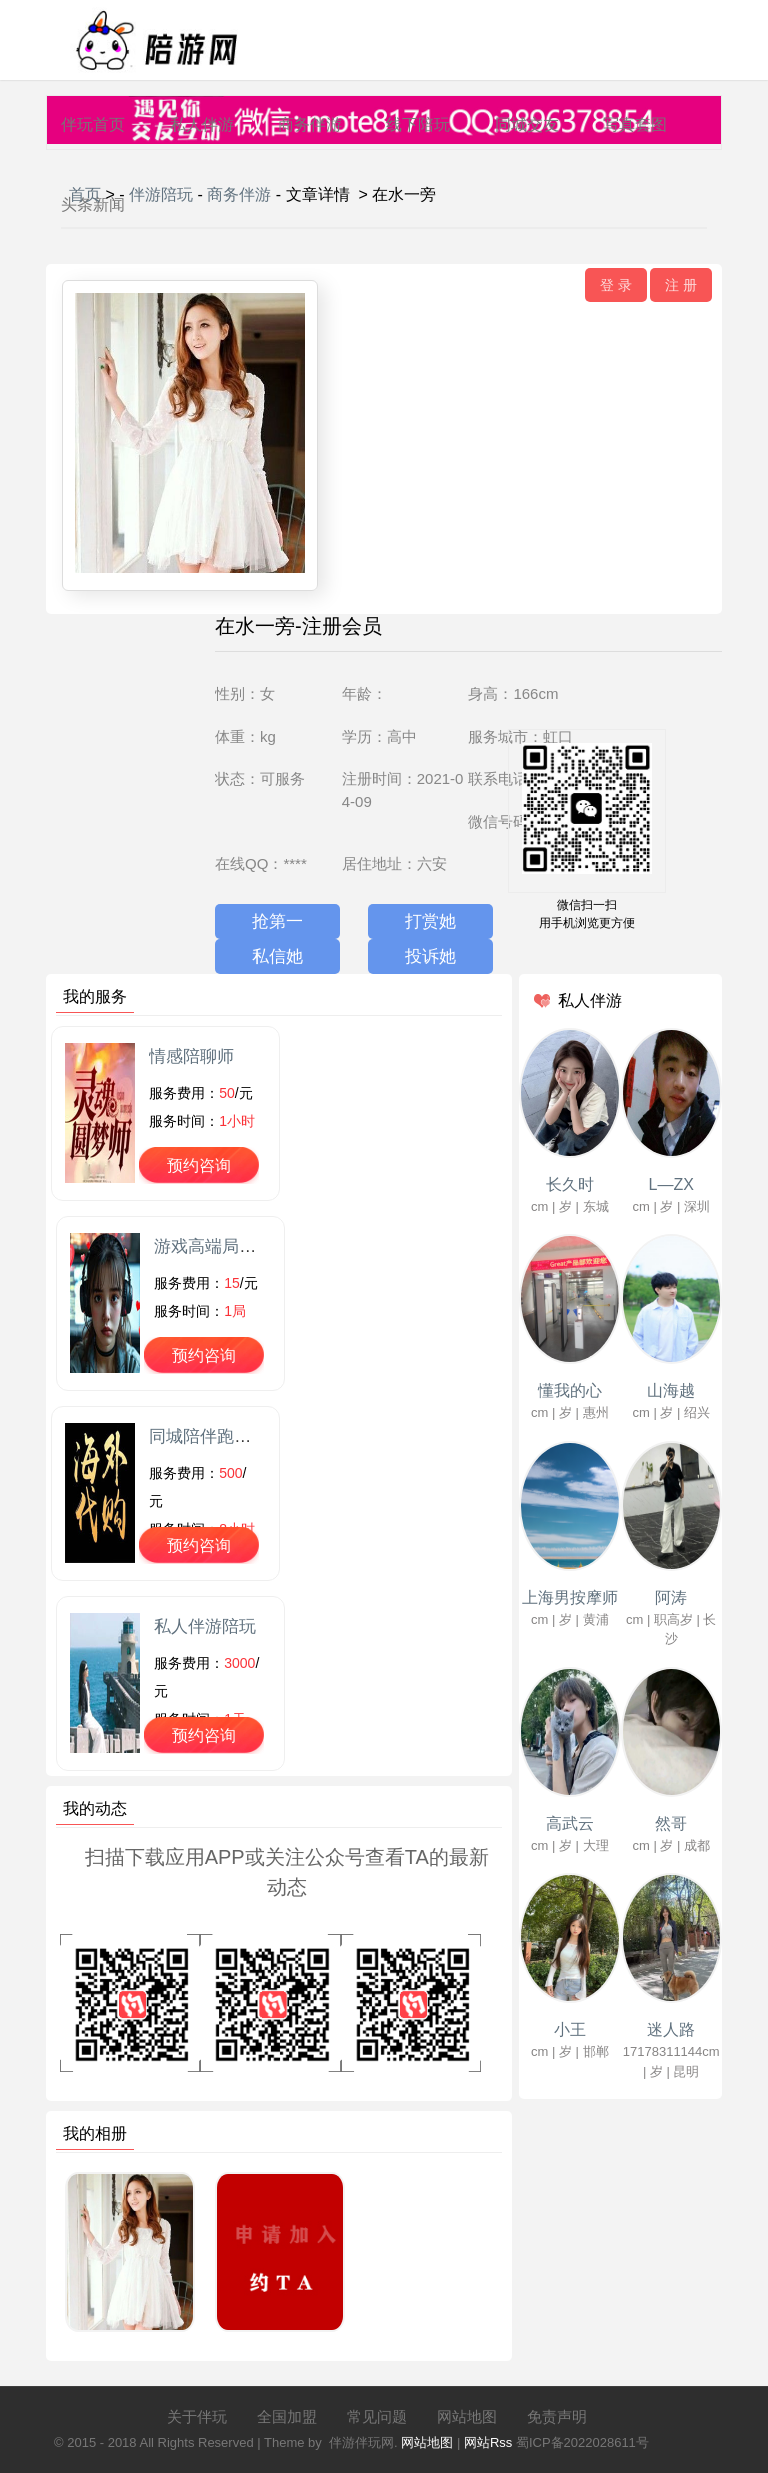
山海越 (671, 1390)
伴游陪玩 (161, 194)
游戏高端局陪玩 (213, 1246)
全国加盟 (287, 2416)
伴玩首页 (93, 124)
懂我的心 (570, 1390)
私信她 (277, 956)
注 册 (681, 285)
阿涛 (671, 1597)
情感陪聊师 (191, 1056)
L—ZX (671, 1184)
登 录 (616, 285)
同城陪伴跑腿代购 (217, 1436)
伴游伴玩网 (361, 2442)
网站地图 (467, 2416)
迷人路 (671, 2029)
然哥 (671, 1823)
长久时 (570, 1184)
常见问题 (377, 2416)
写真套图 (635, 124)
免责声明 (557, 2416)
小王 (570, 2029)
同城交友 (527, 124)
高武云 (570, 1823)
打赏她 (430, 921)
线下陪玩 (418, 124)
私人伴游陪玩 (205, 1626)
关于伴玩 (197, 2416)
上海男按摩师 (570, 1597)
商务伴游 (310, 124)
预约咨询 (199, 1165)
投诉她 (430, 956)
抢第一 (277, 921)
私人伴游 (202, 124)
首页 (85, 194)
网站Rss (488, 2442)
